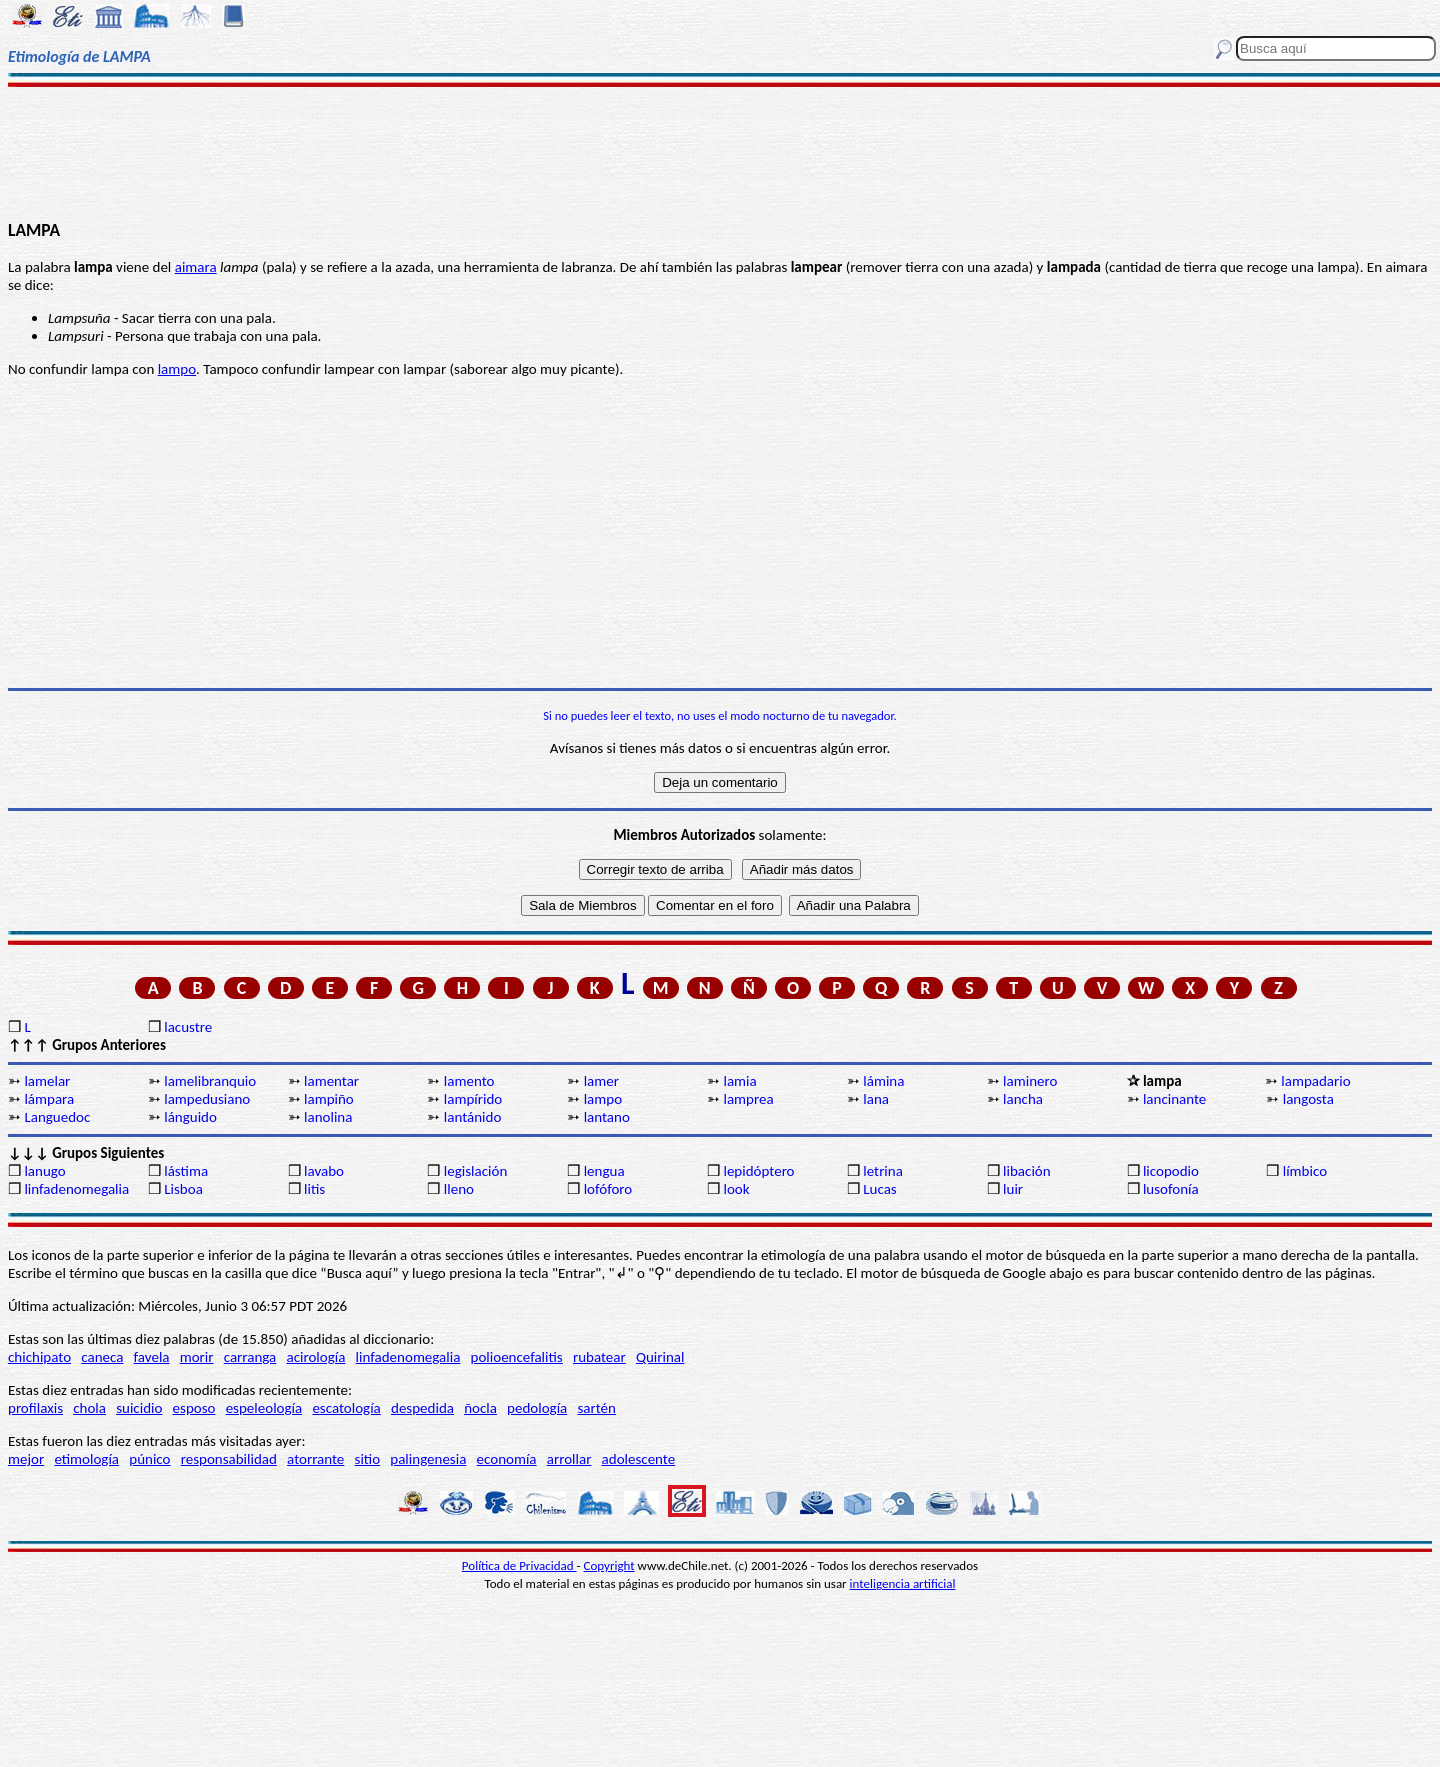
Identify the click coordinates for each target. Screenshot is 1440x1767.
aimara (196, 267)
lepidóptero (758, 1171)
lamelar (47, 1081)
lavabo (324, 1171)
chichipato (39, 1357)
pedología (537, 1408)
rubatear (599, 1357)
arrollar (569, 1459)
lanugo (44, 1171)
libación (1027, 1171)
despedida (422, 1408)
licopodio (1171, 1171)
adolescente (639, 1459)
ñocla (480, 1408)
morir (197, 1357)
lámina (883, 1081)
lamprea (748, 1099)
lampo (177, 369)
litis (314, 1189)
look (736, 1189)
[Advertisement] (720, 152)
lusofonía (1171, 1189)
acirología (315, 1357)
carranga (250, 1357)
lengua (604, 1171)
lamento (469, 1081)
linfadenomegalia (76, 1189)
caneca (102, 1357)
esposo (194, 1408)
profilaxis (35, 1408)
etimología (86, 1459)
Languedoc (57, 1117)
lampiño (329, 1099)
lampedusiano (207, 1099)
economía (507, 1459)
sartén (596, 1408)
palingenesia (428, 1459)
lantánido (473, 1117)
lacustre (188, 1027)
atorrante (315, 1459)
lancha (1023, 1099)
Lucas (879, 1189)
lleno (459, 1189)
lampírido (473, 1099)
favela (152, 1357)
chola (89, 1408)
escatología (346, 1408)
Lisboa (183, 1189)
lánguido (190, 1117)
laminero (1030, 1081)
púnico (149, 1459)
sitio (368, 1459)
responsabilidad (229, 1459)
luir (1013, 1189)
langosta (1308, 1099)
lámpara (49, 1099)
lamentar (331, 1081)
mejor (26, 1459)
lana (876, 1099)
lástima (186, 1171)
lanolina (328, 1117)
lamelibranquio (210, 1081)
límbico (1305, 1171)
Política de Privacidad (519, 1565)
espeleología (264, 1408)
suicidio (139, 1408)
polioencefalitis (517, 1357)
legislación (475, 1171)
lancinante (1174, 1099)
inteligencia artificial (903, 1583)
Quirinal (660, 1357)
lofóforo (608, 1189)
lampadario (1315, 1081)
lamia (739, 1081)
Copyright (609, 1565)
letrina (883, 1171)
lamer (601, 1081)
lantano (607, 1117)
